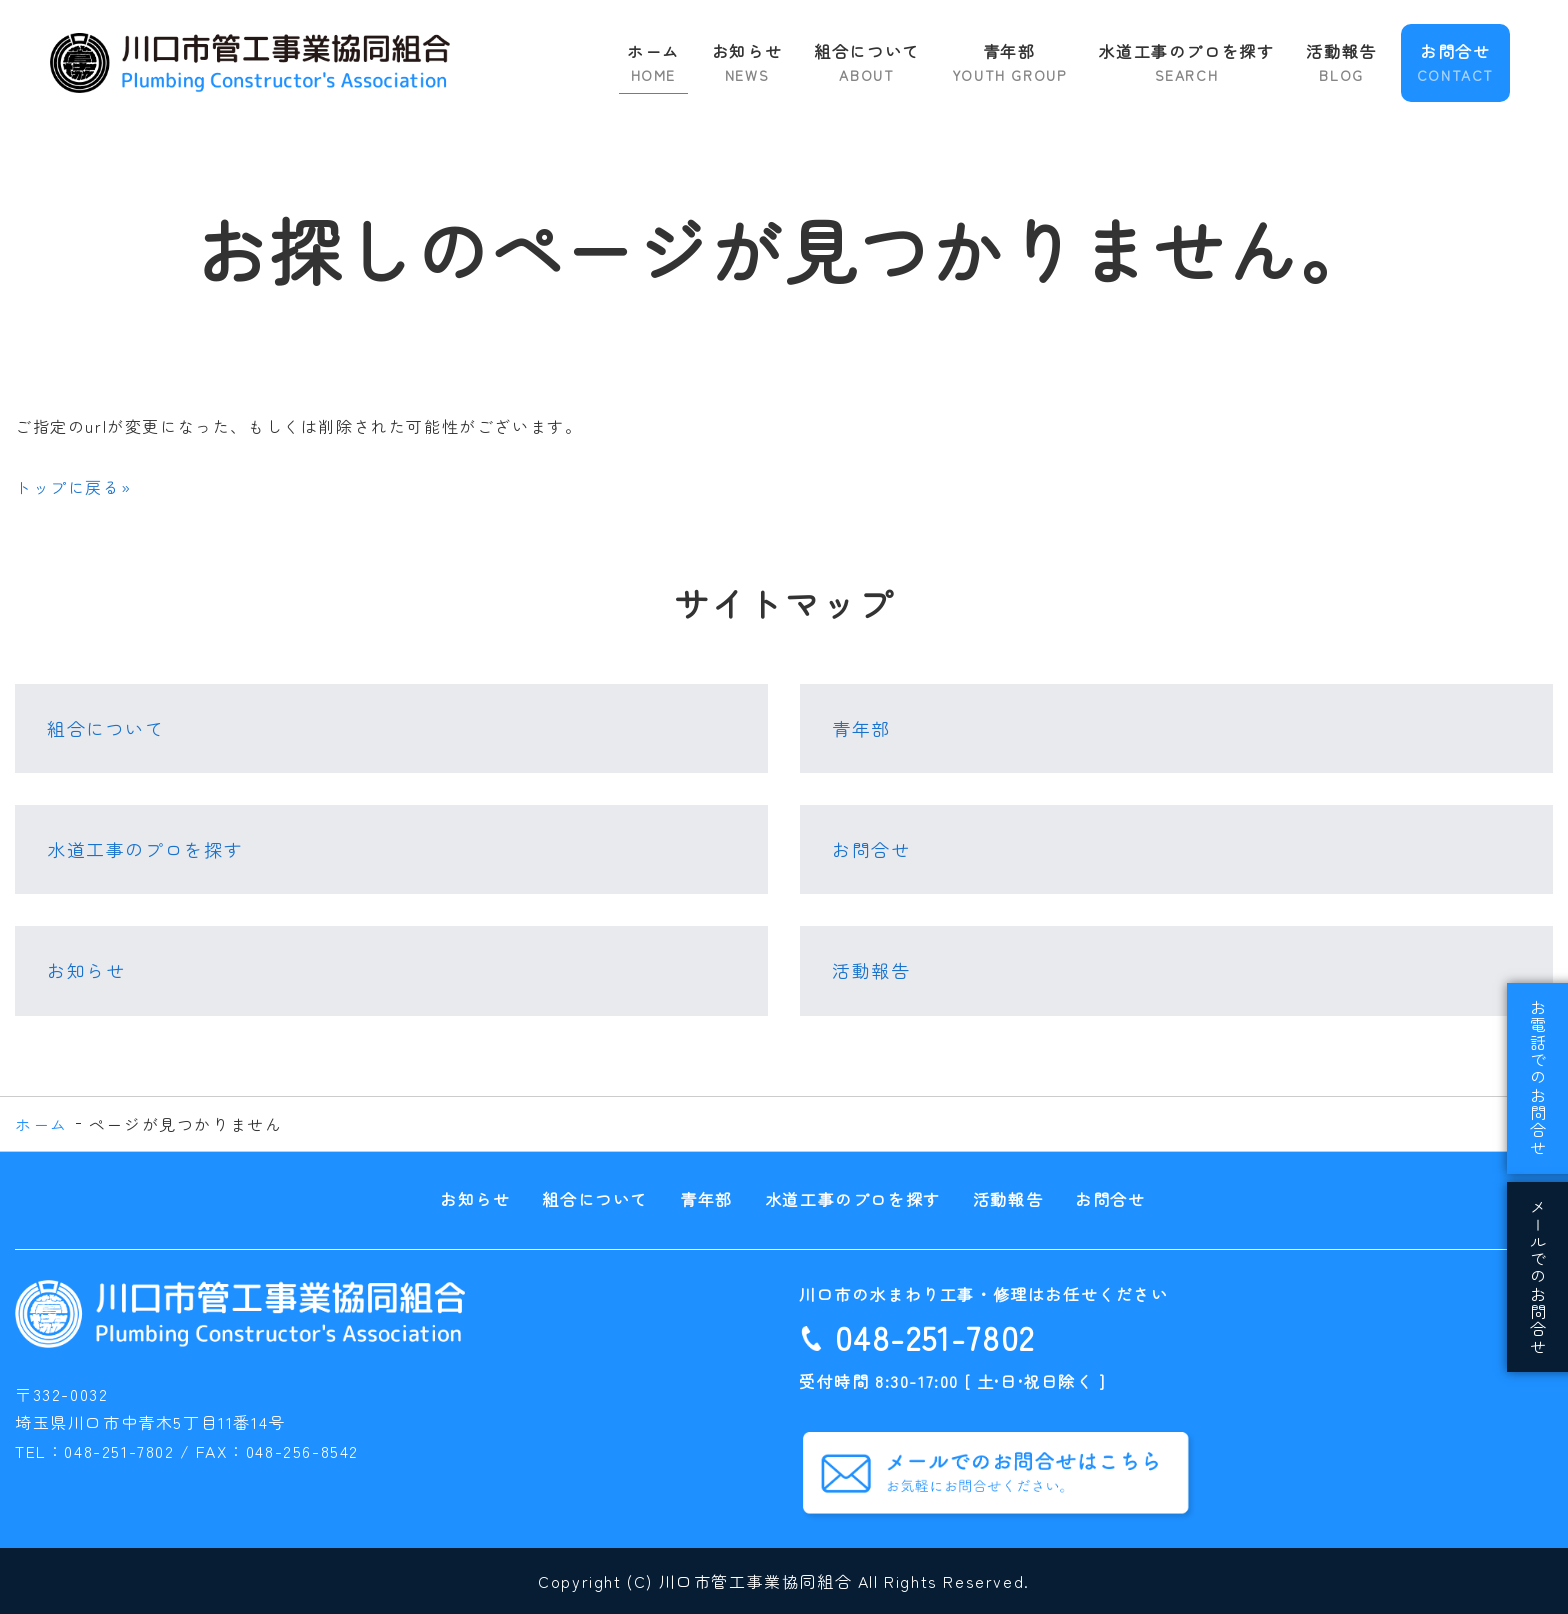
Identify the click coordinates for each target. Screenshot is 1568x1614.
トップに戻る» (73, 487)
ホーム (653, 62)
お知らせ (747, 62)
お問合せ (1455, 62)
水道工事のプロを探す (1186, 62)
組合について (867, 62)
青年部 (1009, 62)
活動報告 (1341, 62)
